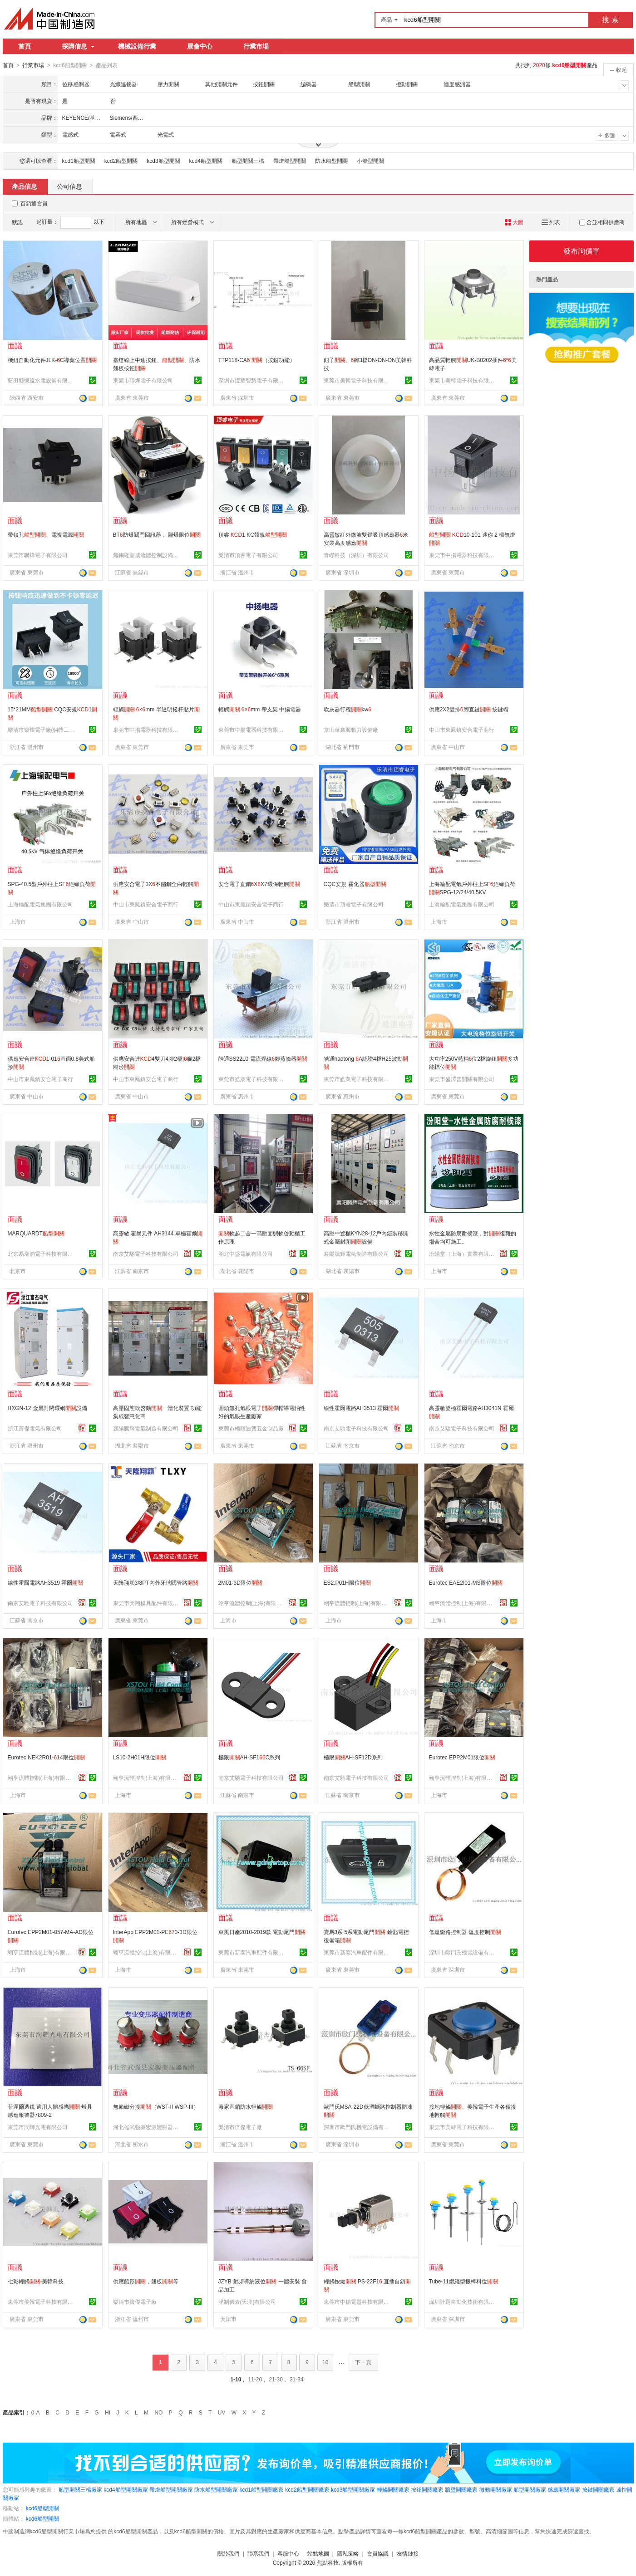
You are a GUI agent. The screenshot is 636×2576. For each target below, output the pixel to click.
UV (222, 2412)
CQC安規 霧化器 (355, 884)
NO (158, 2412)
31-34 (297, 2379)
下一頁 (363, 2362)
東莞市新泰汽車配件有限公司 (252, 1952)
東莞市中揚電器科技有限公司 (463, 555)
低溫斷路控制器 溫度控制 (465, 1932)
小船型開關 (370, 160)
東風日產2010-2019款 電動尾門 (262, 1932)
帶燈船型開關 (289, 160)
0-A (35, 2412)
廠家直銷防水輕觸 (245, 2106)
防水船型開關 (331, 160)
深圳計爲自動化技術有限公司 (463, 2301)
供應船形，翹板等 (145, 2281)
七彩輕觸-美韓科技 (36, 2281)
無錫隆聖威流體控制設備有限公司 (147, 555)
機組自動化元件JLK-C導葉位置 (52, 360)
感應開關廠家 (563, 2489)
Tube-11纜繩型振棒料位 (463, 2281)
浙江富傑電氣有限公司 (35, 1428)
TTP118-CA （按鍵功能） (256, 360)
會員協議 (378, 2553)
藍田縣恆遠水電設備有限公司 (42, 380)
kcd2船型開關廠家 (307, 2489)
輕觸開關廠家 (393, 2489)
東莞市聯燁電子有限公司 (143, 380)
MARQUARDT (36, 1233)
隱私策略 (348, 2553)
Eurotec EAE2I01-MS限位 (466, 1582)
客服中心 (288, 2553)
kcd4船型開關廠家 (126, 2489)
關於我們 (228, 2553)
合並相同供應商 (602, 222)
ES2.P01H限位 (347, 1582)
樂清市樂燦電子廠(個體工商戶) (42, 729)
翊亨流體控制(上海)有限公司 (252, 1603)
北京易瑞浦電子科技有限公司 (42, 1253)
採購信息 (78, 46)
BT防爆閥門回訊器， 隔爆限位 (157, 534)
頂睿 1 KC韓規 (252, 534)
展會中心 (199, 46)
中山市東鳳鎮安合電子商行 (461, 729)
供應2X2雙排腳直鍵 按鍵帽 (468, 709)
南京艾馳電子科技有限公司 (145, 1253)
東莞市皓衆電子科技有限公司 (252, 1079)
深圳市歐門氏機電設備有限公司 (463, 1952)
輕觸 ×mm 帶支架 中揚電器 (259, 709)
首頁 (24, 46)
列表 (551, 222)
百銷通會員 (34, 203)
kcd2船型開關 (121, 160)
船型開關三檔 (248, 160)
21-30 (276, 2379)
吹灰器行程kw (347, 709)
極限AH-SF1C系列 (249, 1757)
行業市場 (256, 46)
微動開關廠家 (495, 2489)
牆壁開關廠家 (461, 2489)
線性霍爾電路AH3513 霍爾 (361, 1408)
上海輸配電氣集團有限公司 (40, 904)
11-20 (255, 2379)
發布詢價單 (581, 251)
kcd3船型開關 (163, 160)
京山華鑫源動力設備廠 (351, 729)
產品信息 (24, 186)
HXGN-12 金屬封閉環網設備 (47, 1408)
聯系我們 (258, 2553)
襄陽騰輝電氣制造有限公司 (356, 1253)
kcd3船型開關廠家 (353, 2489)
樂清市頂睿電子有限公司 (248, 555)
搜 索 (610, 20)
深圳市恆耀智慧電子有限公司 (252, 380)
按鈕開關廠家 (427, 2489)
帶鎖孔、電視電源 (46, 534)
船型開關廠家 (529, 2489)
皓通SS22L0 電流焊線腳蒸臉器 (263, 1058)
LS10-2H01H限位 (139, 1757)
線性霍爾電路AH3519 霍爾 (46, 1582)
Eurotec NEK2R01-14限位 (46, 1757)
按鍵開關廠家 (598, 2489)
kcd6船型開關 (42, 2508)
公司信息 (69, 186)
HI (107, 2412)
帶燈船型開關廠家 (171, 2489)
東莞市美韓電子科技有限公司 (358, 380)
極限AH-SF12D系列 (353, 1757)
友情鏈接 (408, 2553)
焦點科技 (328, 2562)
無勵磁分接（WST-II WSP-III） (156, 2106)
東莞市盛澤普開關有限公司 (461, 1079)
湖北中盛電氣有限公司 (245, 1253)
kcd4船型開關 (205, 160)
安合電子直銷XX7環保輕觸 (259, 884)
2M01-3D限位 (240, 1582)
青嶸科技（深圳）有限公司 (356, 555)
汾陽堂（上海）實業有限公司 (463, 1253)
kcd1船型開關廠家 (262, 2489)
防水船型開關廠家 (216, 2489)
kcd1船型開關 (78, 160)
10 (325, 2362)
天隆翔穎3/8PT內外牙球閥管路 (155, 1582)
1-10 (235, 2379)
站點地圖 (318, 2553)
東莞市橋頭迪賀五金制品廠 (251, 1428)
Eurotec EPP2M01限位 (462, 1757)
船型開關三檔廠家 (80, 2489)
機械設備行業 (137, 46)
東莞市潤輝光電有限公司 (38, 2127)
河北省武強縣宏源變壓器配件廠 (147, 2127)
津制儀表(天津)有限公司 (247, 2301)
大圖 (514, 222)
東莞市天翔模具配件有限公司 (147, 1603)
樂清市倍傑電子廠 (240, 2127)
